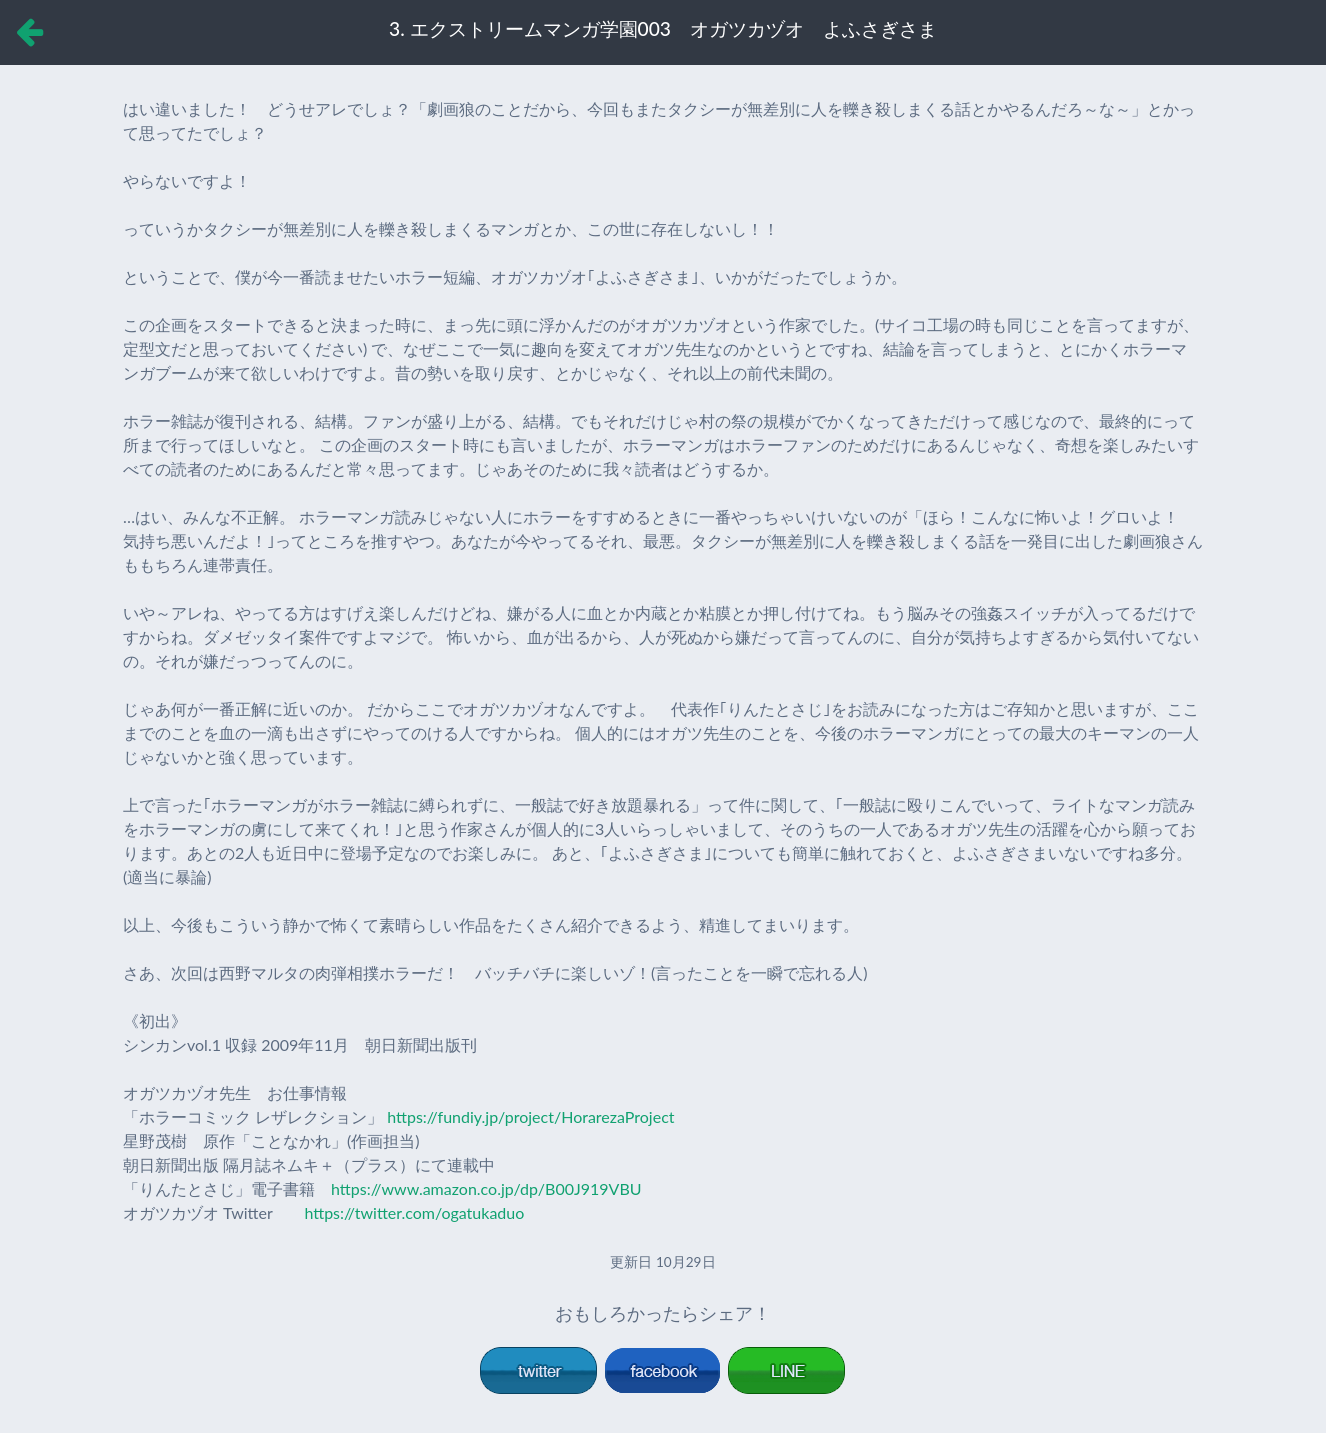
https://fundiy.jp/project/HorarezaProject (530, 1116)
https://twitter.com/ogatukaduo (414, 1212)
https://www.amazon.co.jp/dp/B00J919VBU (486, 1188)
